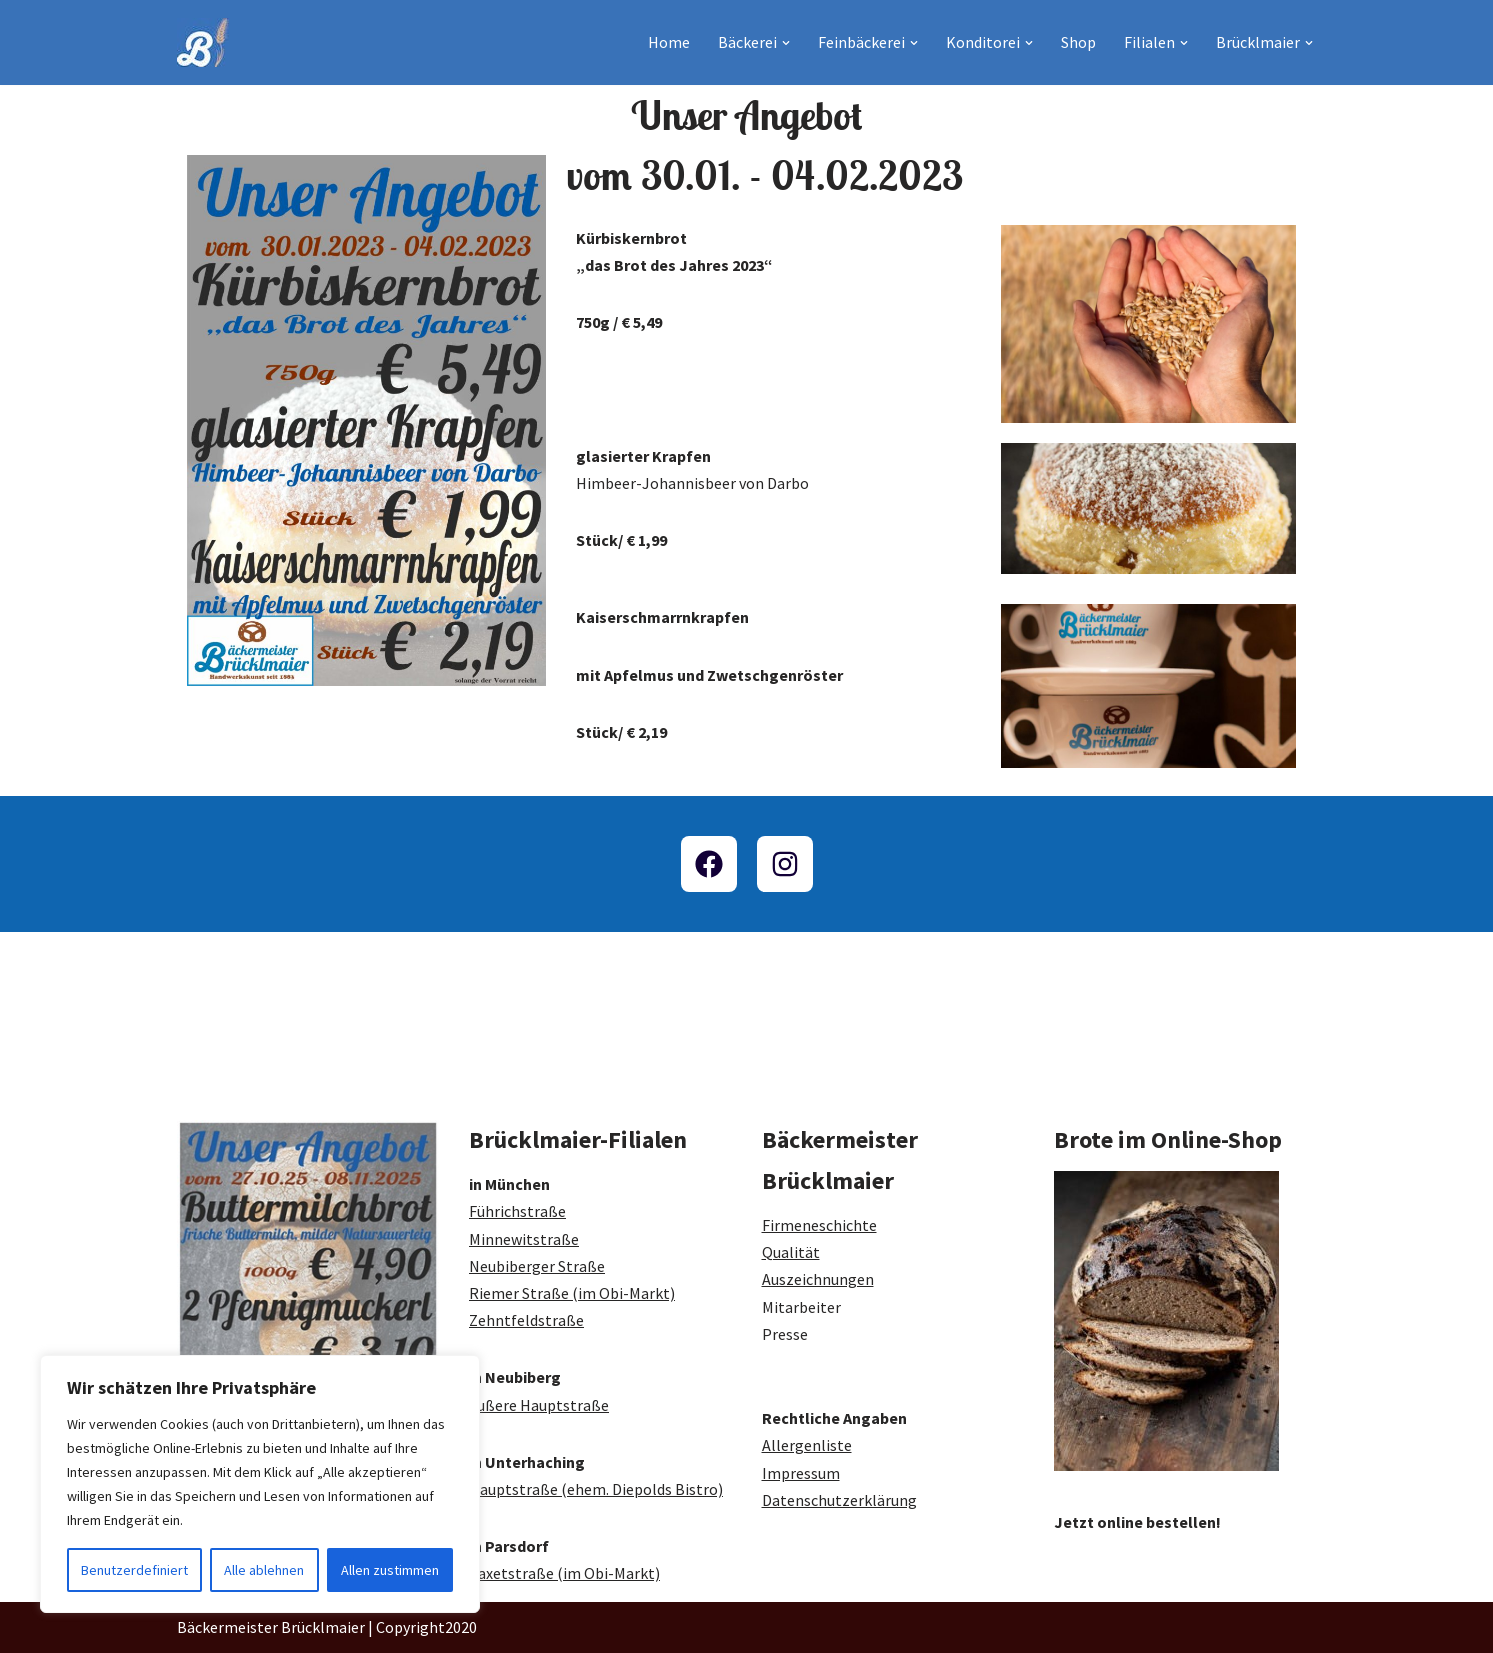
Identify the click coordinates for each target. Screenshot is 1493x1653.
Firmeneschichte (819, 1225)
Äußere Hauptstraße (539, 1405)
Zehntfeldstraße (526, 1320)
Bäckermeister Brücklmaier (271, 1627)
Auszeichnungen (818, 1279)
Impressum (801, 1473)
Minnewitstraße (524, 1239)
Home (669, 42)
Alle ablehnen (264, 1570)
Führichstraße (517, 1211)
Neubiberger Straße (537, 1266)
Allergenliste (807, 1445)
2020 (461, 1627)
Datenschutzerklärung (839, 1500)
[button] (786, 43)
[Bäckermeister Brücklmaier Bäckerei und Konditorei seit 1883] (203, 42)
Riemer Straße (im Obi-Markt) (572, 1293)
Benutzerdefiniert (134, 1570)
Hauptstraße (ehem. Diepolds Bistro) (596, 1489)
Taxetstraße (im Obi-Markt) (564, 1573)
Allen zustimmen (390, 1570)
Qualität (791, 1252)
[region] (260, 1484)
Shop (1078, 42)
